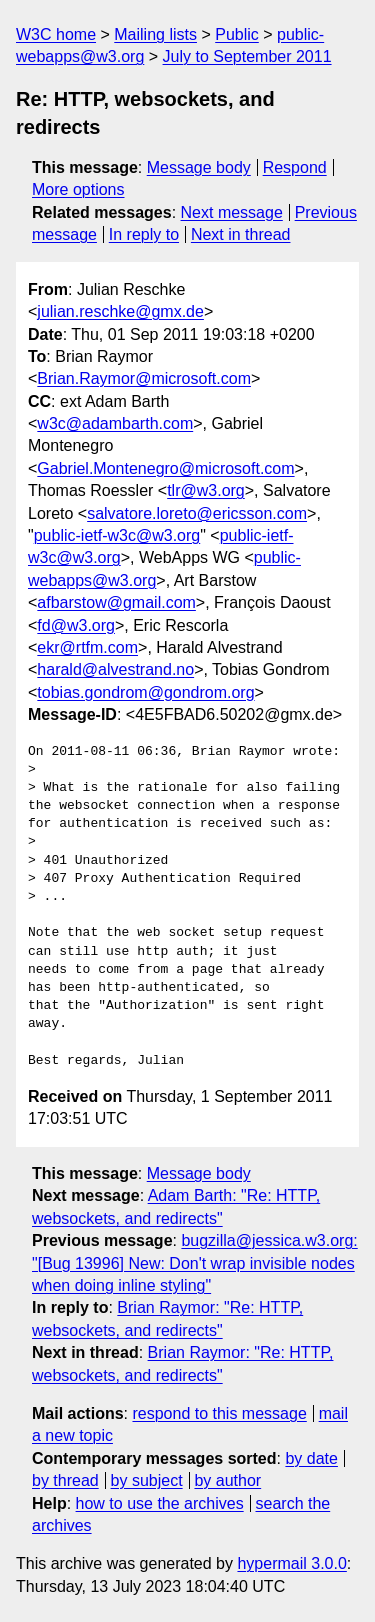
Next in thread (241, 234)
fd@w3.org (76, 625)
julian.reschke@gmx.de (120, 311)
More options (78, 189)
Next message (232, 212)
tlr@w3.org (206, 490)
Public (237, 34)
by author (227, 1480)
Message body (199, 167)
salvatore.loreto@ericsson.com (197, 513)
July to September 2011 (247, 56)
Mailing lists (155, 34)
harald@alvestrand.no (115, 669)
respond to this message (219, 1413)
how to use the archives (160, 1503)
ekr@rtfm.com (87, 647)
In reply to (144, 234)
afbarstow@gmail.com (116, 602)
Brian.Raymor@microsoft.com (144, 378)
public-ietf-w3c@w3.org (117, 535)
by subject (147, 1480)
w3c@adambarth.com (115, 423)
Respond (295, 167)
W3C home (56, 34)
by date (311, 1458)
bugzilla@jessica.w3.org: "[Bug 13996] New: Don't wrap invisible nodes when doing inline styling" (195, 1263)
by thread (65, 1480)
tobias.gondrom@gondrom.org (145, 692)
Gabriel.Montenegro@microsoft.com (165, 468)
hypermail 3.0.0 (291, 1563)
